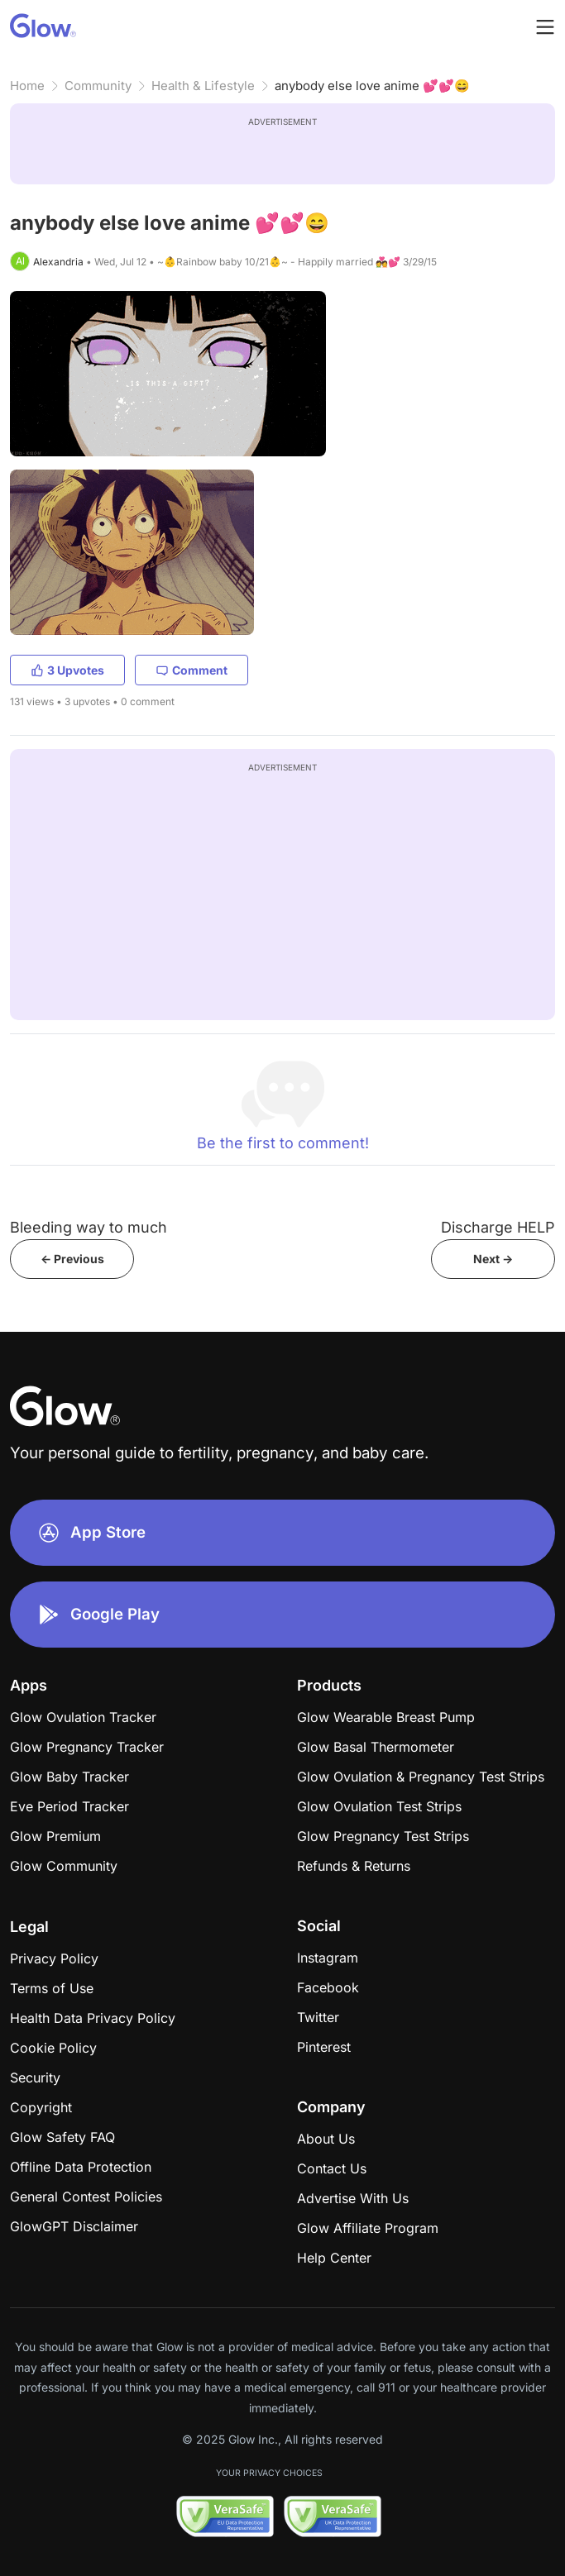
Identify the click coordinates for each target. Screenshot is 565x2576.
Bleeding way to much (88, 1227)
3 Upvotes (67, 670)
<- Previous (72, 1259)
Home (27, 85)
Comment (191, 670)
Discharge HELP (498, 1227)
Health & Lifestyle (203, 85)
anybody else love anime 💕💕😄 (372, 85)
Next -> (493, 1259)
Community (98, 85)
